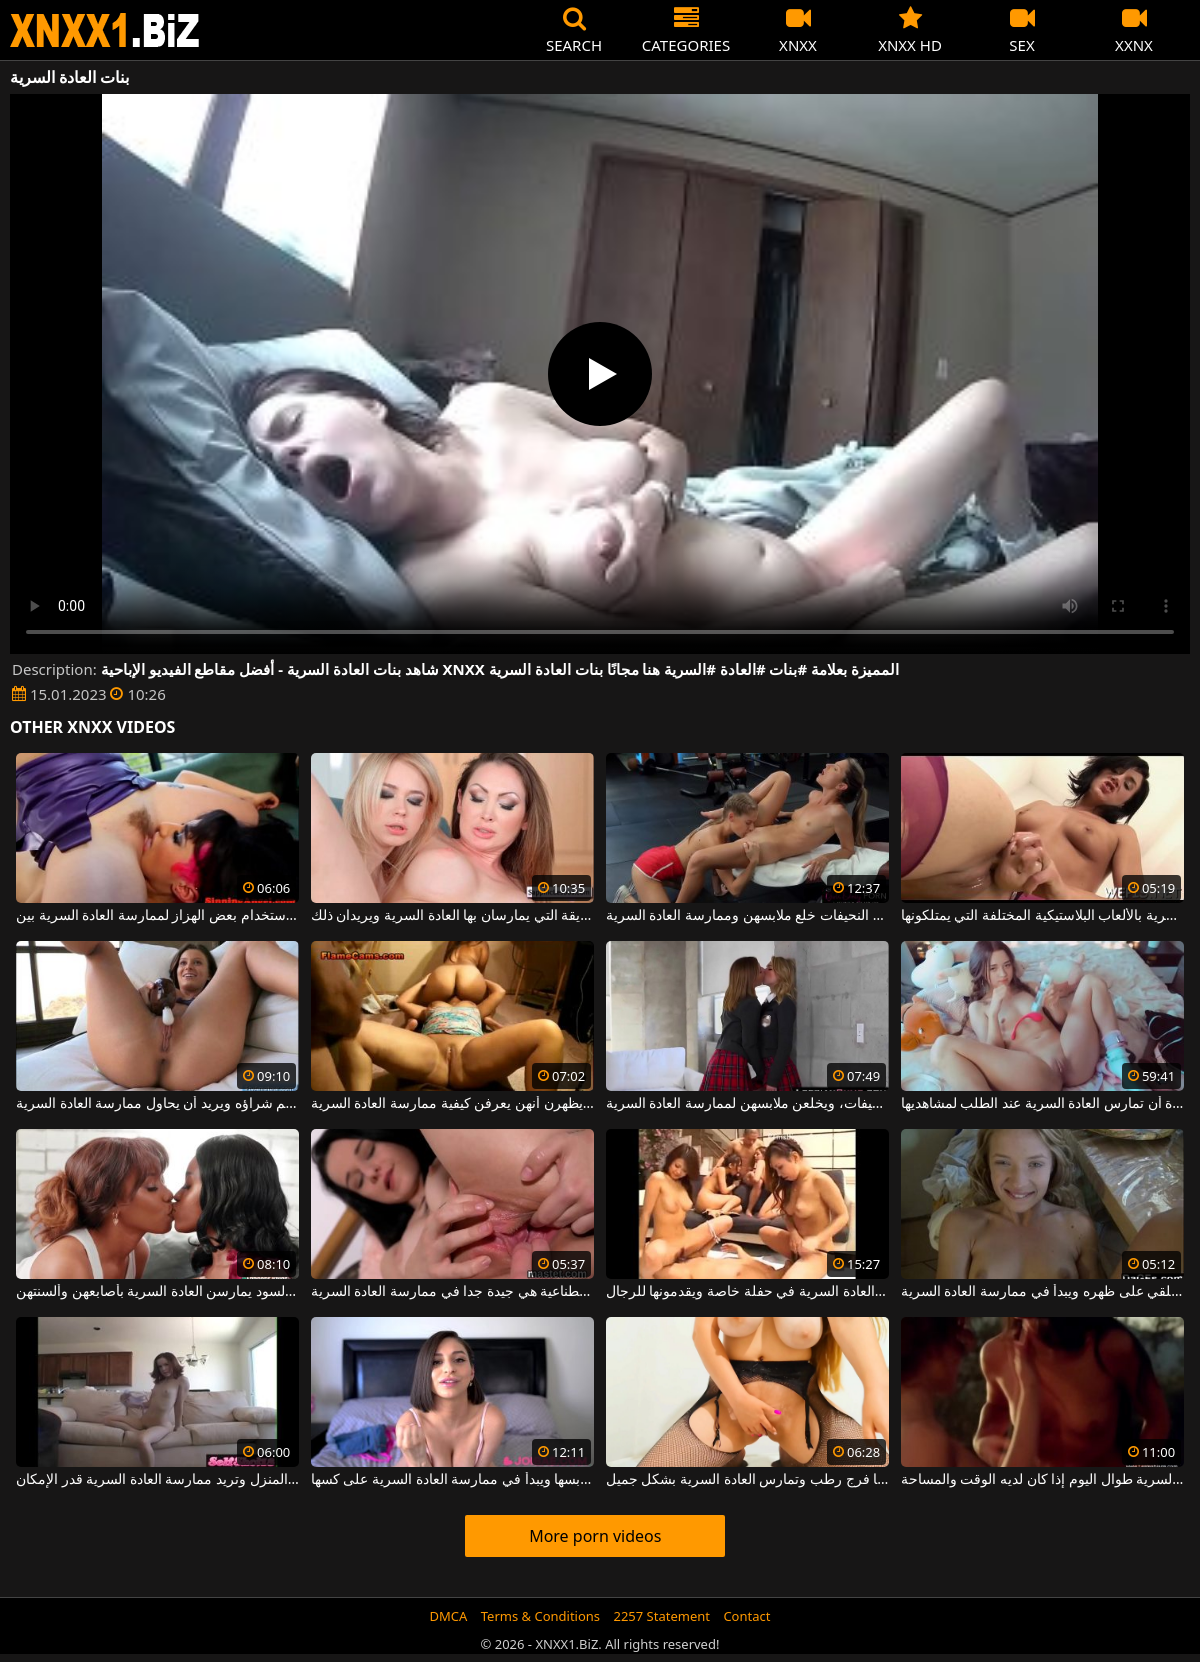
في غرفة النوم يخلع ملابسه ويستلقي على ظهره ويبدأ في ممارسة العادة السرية (1042, 1292)
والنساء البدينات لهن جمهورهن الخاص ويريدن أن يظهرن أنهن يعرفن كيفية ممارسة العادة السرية (452, 1104)
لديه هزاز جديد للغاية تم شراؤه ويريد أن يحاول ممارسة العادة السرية (157, 1104)
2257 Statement (661, 1616)
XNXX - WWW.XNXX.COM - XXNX (105, 30)
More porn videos (595, 1536)
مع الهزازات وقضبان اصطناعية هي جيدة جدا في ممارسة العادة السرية (452, 1292)
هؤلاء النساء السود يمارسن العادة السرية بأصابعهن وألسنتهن (157, 1292)
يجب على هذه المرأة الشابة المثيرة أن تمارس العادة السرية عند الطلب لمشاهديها (1042, 1104)
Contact (746, 1616)
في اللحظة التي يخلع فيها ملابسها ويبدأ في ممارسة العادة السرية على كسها (452, 1480)
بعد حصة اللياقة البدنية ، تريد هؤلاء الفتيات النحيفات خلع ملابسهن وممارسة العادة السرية (747, 916)
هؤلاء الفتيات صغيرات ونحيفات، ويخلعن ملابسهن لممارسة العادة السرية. (747, 1104)
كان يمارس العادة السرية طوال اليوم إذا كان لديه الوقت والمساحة (1042, 1480)
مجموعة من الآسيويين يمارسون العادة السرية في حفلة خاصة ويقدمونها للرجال (747, 1292)
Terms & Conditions (540, 1616)
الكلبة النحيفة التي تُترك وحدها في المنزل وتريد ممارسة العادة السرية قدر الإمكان (157, 1480)
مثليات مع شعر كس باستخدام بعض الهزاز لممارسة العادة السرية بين (157, 916)
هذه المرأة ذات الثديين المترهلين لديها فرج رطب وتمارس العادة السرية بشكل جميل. (747, 1480)
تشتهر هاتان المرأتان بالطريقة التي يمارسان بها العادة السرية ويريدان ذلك (452, 916)
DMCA (449, 1616)
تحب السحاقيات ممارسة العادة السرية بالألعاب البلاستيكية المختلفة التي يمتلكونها (1042, 916)
